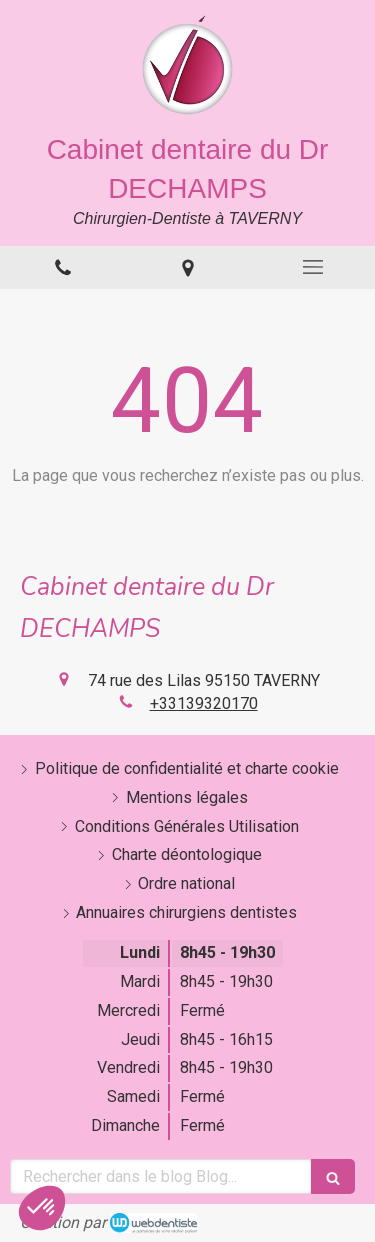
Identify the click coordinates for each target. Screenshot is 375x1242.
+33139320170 (204, 703)
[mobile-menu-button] (312, 267)
